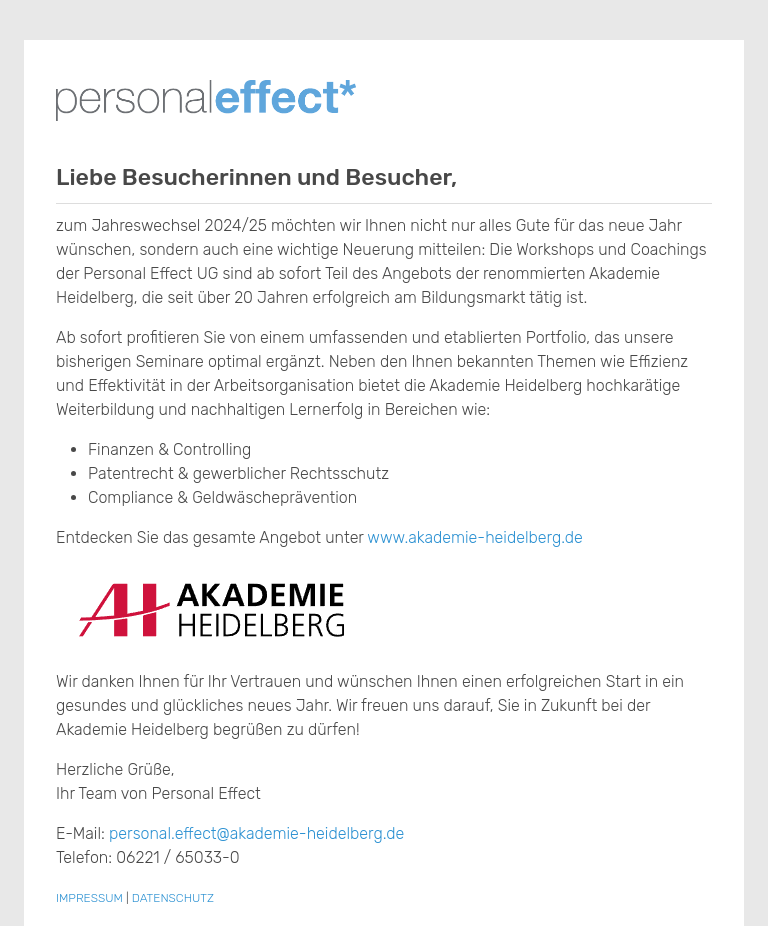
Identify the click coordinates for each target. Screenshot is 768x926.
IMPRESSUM (89, 898)
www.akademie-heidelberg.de (475, 537)
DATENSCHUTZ (173, 898)
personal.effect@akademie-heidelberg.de (256, 833)
